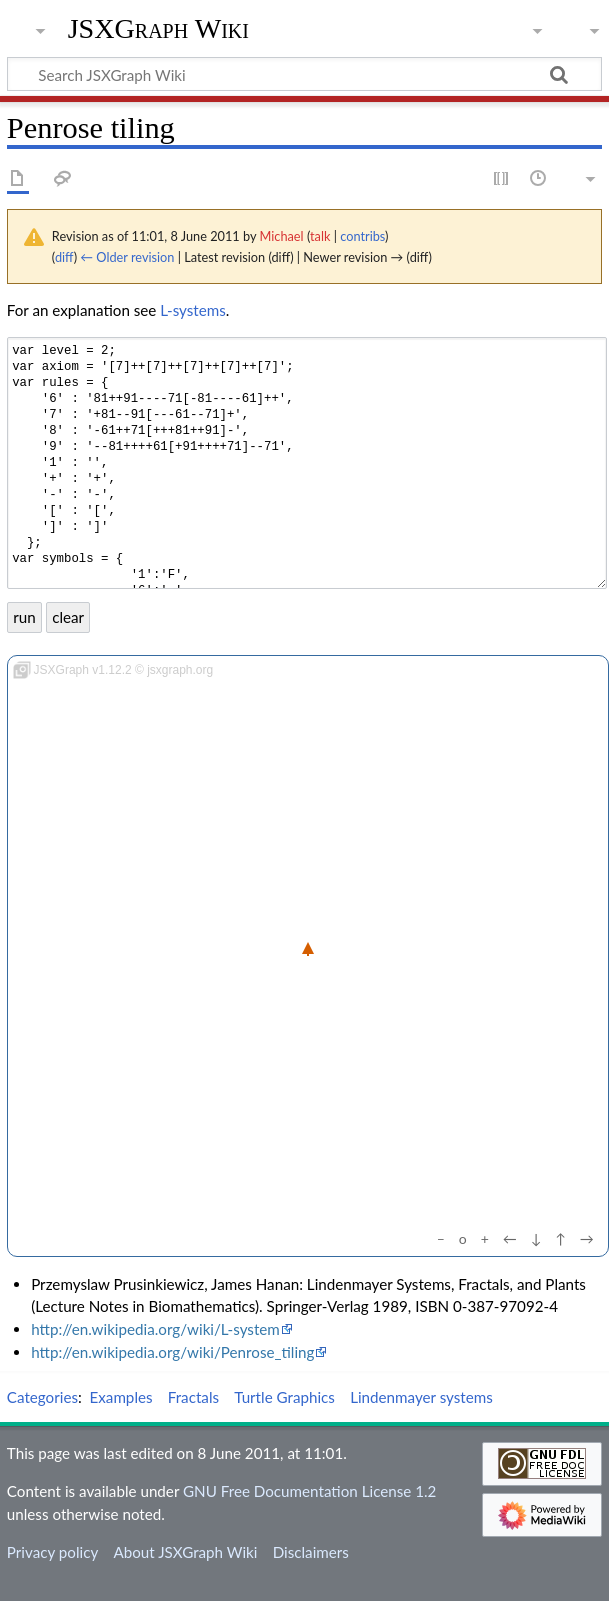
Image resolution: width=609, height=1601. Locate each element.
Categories (42, 1397)
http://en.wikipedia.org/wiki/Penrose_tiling (172, 1352)
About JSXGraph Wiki (185, 1552)
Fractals (193, 1397)
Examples (121, 1397)
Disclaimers (311, 1552)
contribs (362, 236)
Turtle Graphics (284, 1397)
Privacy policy (52, 1552)
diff (64, 257)
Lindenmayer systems (421, 1397)
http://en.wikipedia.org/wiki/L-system (155, 1329)
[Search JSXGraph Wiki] (304, 74)
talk (320, 236)
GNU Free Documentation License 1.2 (309, 1491)
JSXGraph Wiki (158, 29)
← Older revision (127, 257)
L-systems (193, 310)
